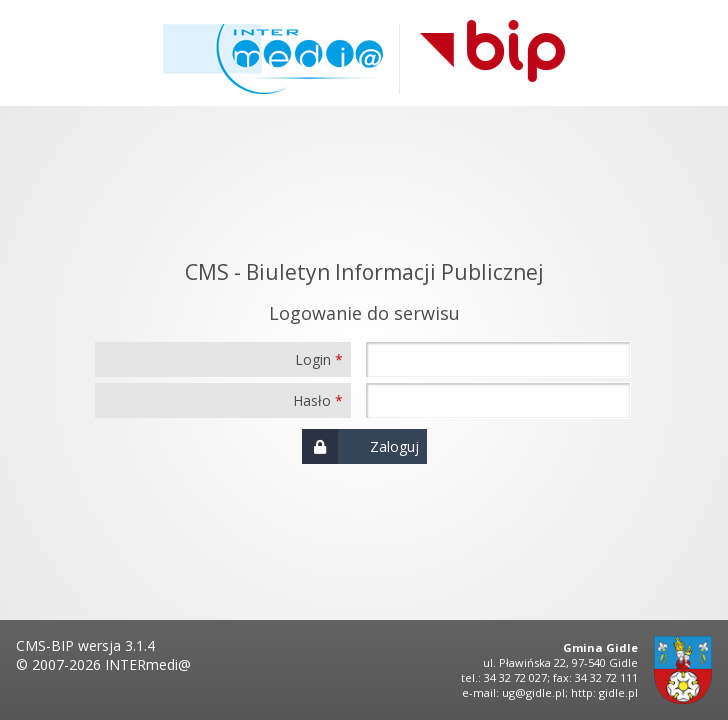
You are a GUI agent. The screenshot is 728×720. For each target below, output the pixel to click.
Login (313, 359)
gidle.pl (618, 692)
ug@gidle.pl (533, 692)
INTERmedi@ (148, 664)
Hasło (312, 400)
